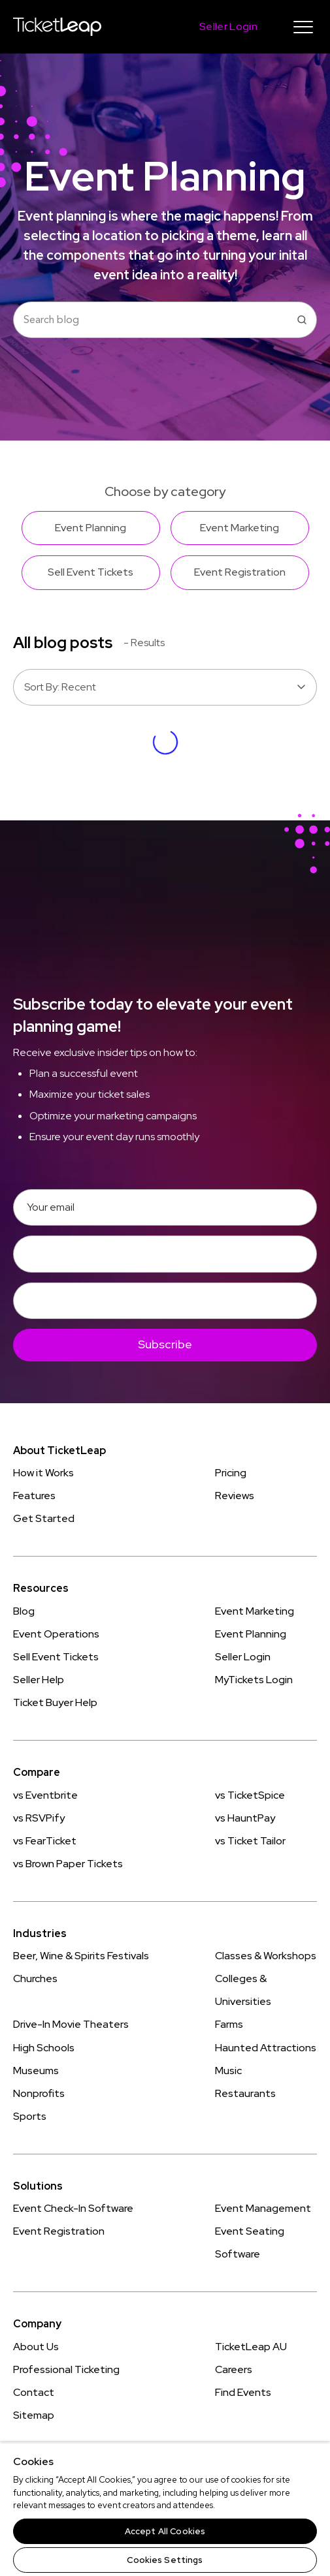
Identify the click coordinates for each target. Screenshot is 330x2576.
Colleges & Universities (243, 1990)
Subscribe (165, 1344)
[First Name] (165, 1253)
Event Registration (59, 2231)
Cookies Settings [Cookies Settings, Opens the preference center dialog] (165, 2560)
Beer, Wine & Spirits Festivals (81, 1956)
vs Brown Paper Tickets (68, 1863)
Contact (33, 2392)
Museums (36, 2070)
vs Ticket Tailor (250, 1841)
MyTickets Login (254, 1679)
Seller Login (243, 1657)
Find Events (243, 2392)
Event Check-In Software (73, 2208)
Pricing (230, 1473)
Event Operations (56, 1634)
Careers (233, 2369)
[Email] (165, 1207)
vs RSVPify (39, 1818)
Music (228, 2070)
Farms (229, 2024)
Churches (35, 1978)
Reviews (234, 1495)
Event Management (263, 2208)
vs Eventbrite (45, 1795)
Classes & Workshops (265, 1956)
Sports (29, 2116)
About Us (36, 2346)
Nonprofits (39, 2093)
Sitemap (33, 2415)
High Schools (43, 2048)
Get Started (43, 1518)
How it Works (43, 1473)
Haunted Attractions (265, 2048)
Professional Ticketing (66, 2369)
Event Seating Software (249, 2242)
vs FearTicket (44, 1841)
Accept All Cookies (165, 2531)
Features (34, 1495)
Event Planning (250, 1634)
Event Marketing (254, 1611)
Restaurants (245, 2093)
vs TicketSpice (250, 1795)
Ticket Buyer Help (55, 1702)
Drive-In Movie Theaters (71, 2024)
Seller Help (38, 1679)
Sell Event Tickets (56, 1657)
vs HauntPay (245, 1818)
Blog (24, 1611)
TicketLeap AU (251, 2346)
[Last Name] (165, 1300)
